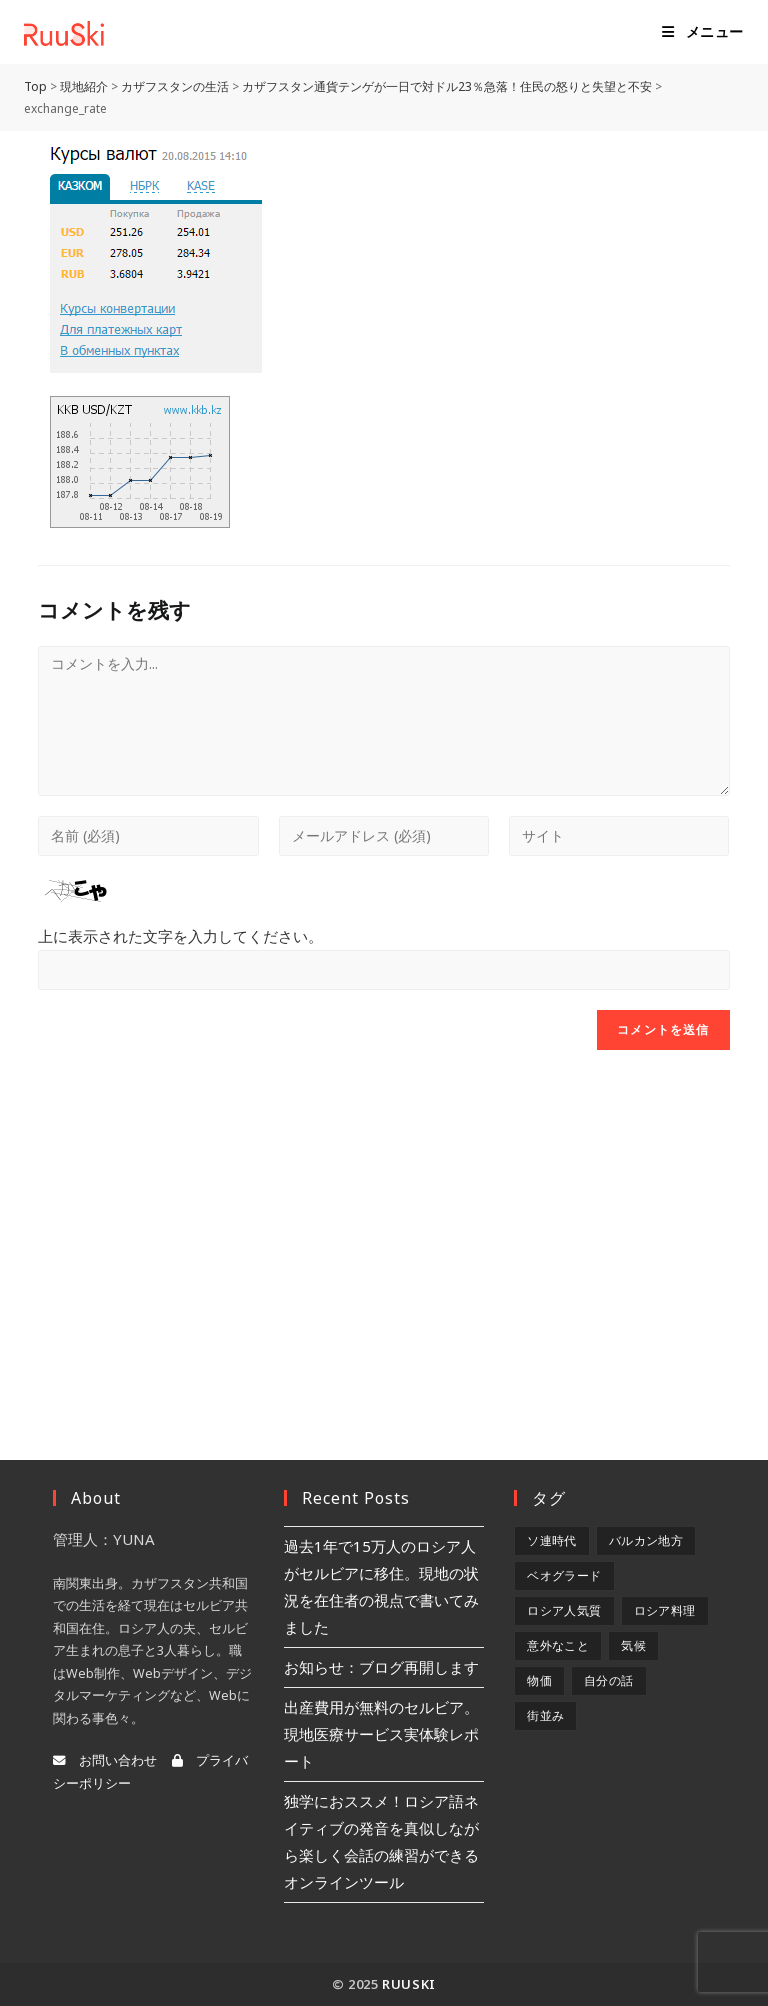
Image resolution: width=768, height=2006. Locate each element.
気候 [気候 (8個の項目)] (633, 1645)
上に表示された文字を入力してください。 (180, 936)
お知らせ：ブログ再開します (381, 1667)
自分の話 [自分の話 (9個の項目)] (609, 1680)
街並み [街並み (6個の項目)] (545, 1715)
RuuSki (409, 1984)
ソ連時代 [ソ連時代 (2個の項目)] (552, 1540)
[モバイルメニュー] (703, 32)
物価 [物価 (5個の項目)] (539, 1680)
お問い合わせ (105, 1760)
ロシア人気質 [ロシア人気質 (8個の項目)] (564, 1610)
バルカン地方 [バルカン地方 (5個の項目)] (646, 1540)
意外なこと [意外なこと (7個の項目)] (558, 1645)
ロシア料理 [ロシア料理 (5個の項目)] (665, 1610)
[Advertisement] (383, 1230)
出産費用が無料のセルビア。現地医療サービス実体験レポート (381, 1734)
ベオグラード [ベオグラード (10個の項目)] (564, 1575)
